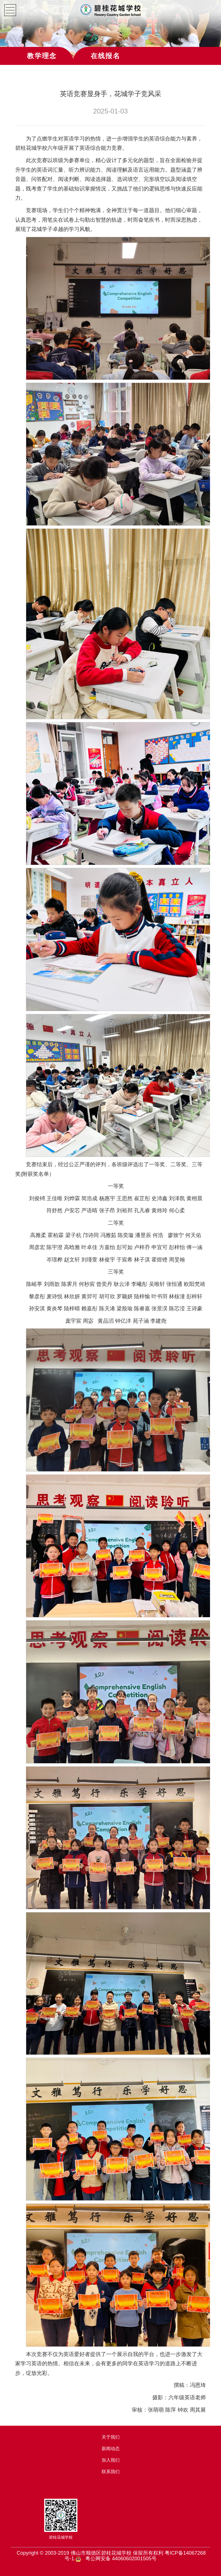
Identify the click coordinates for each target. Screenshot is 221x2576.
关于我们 (111, 2437)
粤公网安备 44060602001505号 (121, 2558)
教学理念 (42, 56)
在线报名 (105, 56)
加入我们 (111, 2460)
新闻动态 (111, 2448)
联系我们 (111, 2471)
